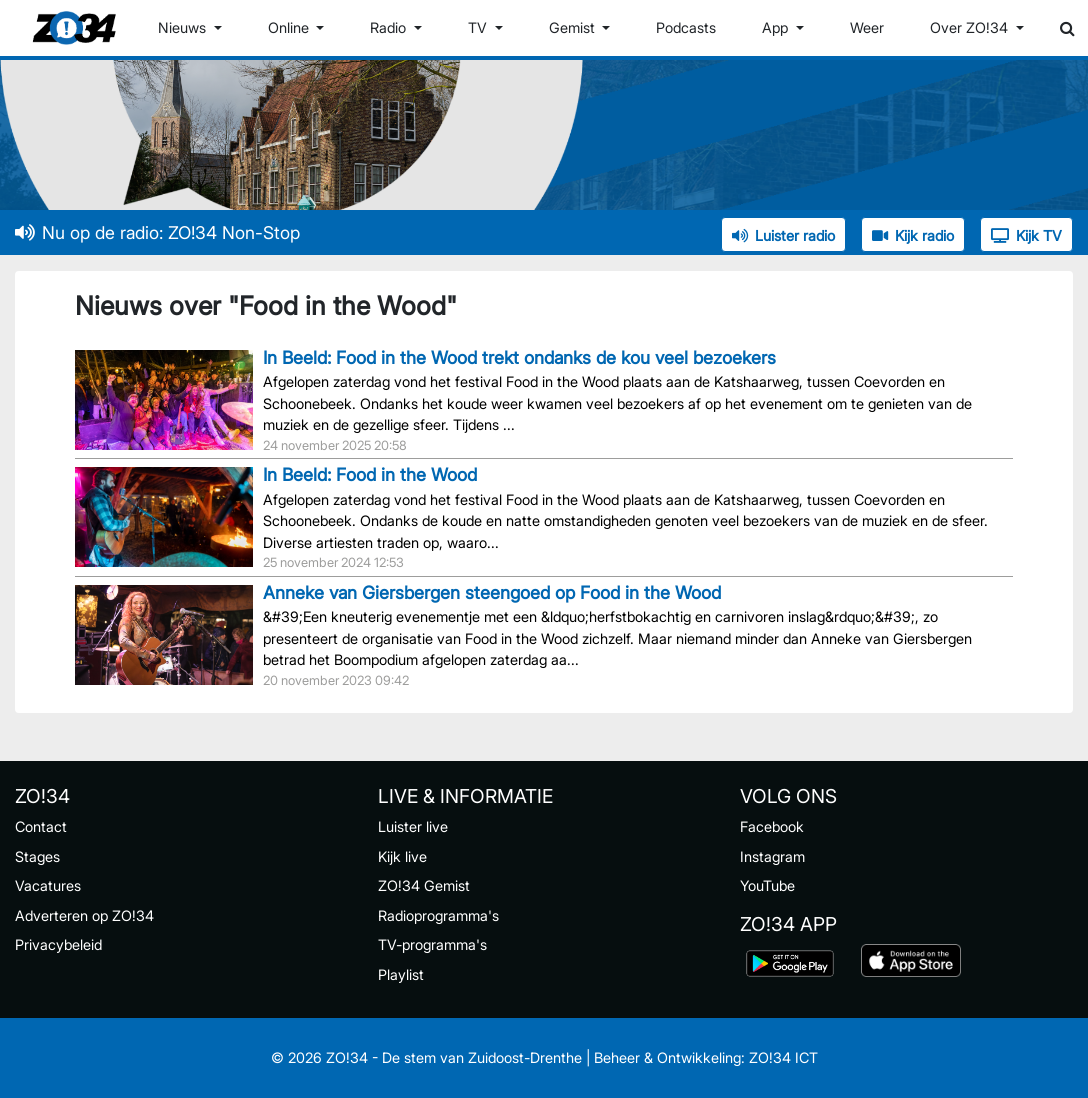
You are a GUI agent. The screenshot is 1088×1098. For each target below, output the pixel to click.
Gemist (574, 27)
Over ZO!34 (971, 27)
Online (290, 27)
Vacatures (48, 885)
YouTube (767, 885)
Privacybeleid (58, 944)
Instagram (772, 856)
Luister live (413, 826)
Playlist (401, 974)
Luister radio (783, 235)
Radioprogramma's (438, 915)
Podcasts (686, 27)
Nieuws (184, 27)
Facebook (772, 826)
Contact (41, 826)
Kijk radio (913, 235)
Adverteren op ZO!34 (84, 915)
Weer (867, 27)
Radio (390, 27)
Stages (37, 856)
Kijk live (402, 856)
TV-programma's (432, 944)
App (777, 27)
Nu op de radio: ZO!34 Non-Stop (157, 232)
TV (479, 27)
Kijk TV (1026, 235)
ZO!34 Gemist (424, 885)
